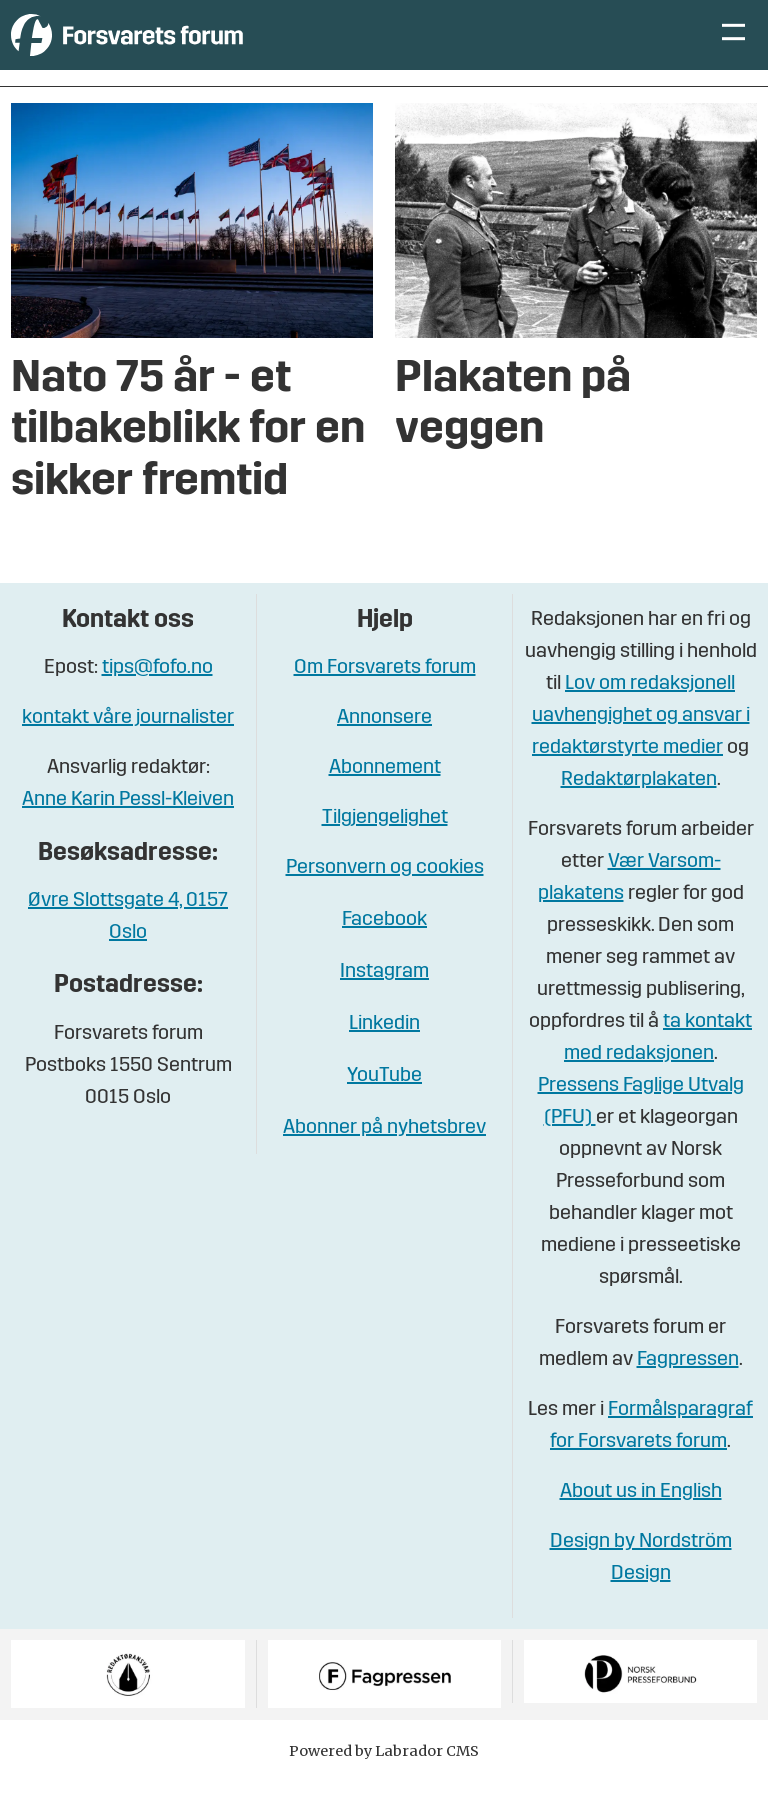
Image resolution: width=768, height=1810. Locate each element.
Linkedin (384, 1054)
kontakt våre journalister (128, 748)
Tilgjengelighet (385, 848)
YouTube (384, 1106)
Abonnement (385, 798)
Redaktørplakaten (639, 810)
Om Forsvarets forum (385, 698)
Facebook (384, 950)
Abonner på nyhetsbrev (384, 1158)
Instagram (384, 1002)
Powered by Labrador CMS (384, 1781)
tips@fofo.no (157, 698)
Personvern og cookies (385, 898)
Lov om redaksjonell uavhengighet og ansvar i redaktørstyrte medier (641, 746)
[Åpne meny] (733, 50)
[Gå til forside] (195, 49)
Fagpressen (688, 1390)
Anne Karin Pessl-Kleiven (128, 830)
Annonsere (384, 748)
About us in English (641, 1522)
